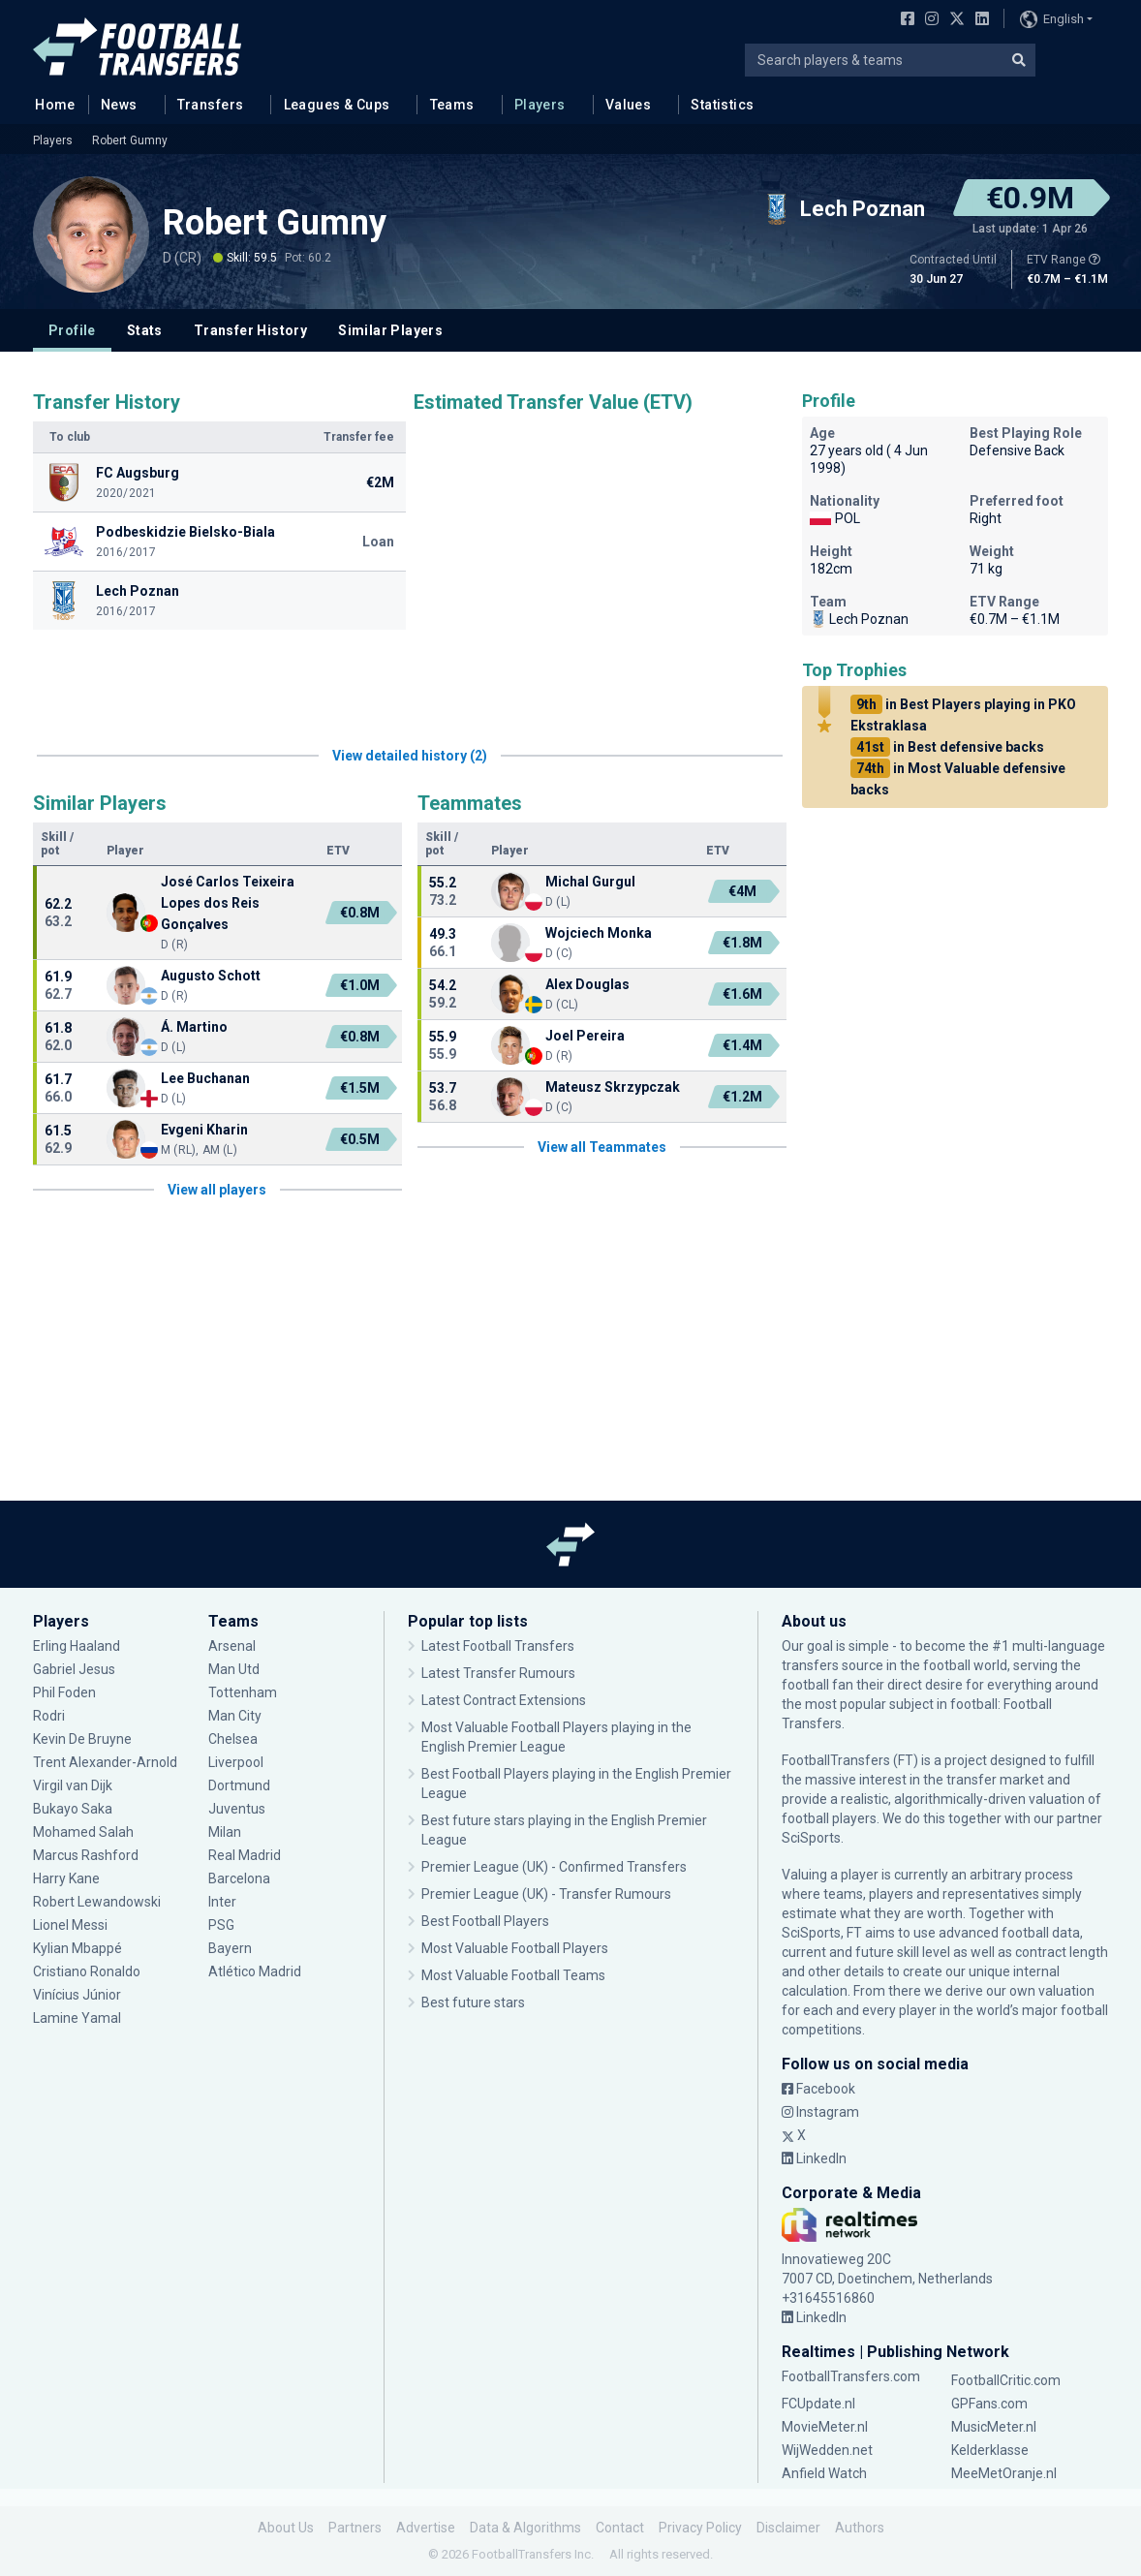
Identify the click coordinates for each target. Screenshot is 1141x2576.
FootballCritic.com (1006, 2380)
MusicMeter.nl (993, 2427)
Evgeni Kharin (204, 1129)
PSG (221, 1925)
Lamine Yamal (77, 2018)
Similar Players (390, 330)
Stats (145, 330)
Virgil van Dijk (72, 1785)
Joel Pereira (585, 1035)
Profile (72, 330)
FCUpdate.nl (818, 2403)
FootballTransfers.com (851, 2376)
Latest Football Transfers (497, 1646)
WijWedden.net (827, 2450)
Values (628, 104)
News (119, 104)
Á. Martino (194, 1027)
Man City (235, 1715)
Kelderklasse (990, 2450)
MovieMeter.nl (825, 2427)
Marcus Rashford (86, 1855)
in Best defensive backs (947, 747)
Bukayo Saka (72, 1808)
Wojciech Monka (598, 933)
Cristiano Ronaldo (86, 1971)
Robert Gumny (130, 140)
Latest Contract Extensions (503, 1700)
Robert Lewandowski (97, 1901)
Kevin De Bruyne (82, 1739)
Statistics (722, 104)
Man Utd (234, 1669)
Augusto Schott (211, 975)
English (1052, 19)
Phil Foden (64, 1692)
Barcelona (239, 1878)
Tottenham (242, 1692)
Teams (452, 104)
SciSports (811, 1838)
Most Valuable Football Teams (513, 1975)
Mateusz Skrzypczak (612, 1087)
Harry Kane (66, 1878)
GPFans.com (989, 2403)
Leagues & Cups (337, 104)
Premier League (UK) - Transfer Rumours (546, 1894)
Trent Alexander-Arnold (106, 1762)
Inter (222, 1901)
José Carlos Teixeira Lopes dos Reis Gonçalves (227, 903)
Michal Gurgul (590, 881)
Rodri (49, 1715)
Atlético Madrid (254, 1971)
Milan (224, 1832)
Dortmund (239, 1785)
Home (49, 103)
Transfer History (250, 330)
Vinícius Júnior (77, 1994)
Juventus (236, 1808)
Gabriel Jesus (74, 1669)
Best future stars (473, 2002)
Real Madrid (244, 1855)
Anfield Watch (824, 2473)
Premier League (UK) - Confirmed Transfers (554, 1867)
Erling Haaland (76, 1646)
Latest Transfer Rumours (498, 1673)
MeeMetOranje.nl (1004, 2473)
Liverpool (235, 1762)
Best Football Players (485, 1921)
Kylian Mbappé (77, 1948)
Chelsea (233, 1739)
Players (540, 104)
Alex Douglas (587, 984)
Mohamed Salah (83, 1832)
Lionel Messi (71, 1925)
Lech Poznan (859, 619)
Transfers (210, 104)
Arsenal (232, 1646)
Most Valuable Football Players (514, 1948)
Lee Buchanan (205, 1078)
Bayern (230, 1948)
